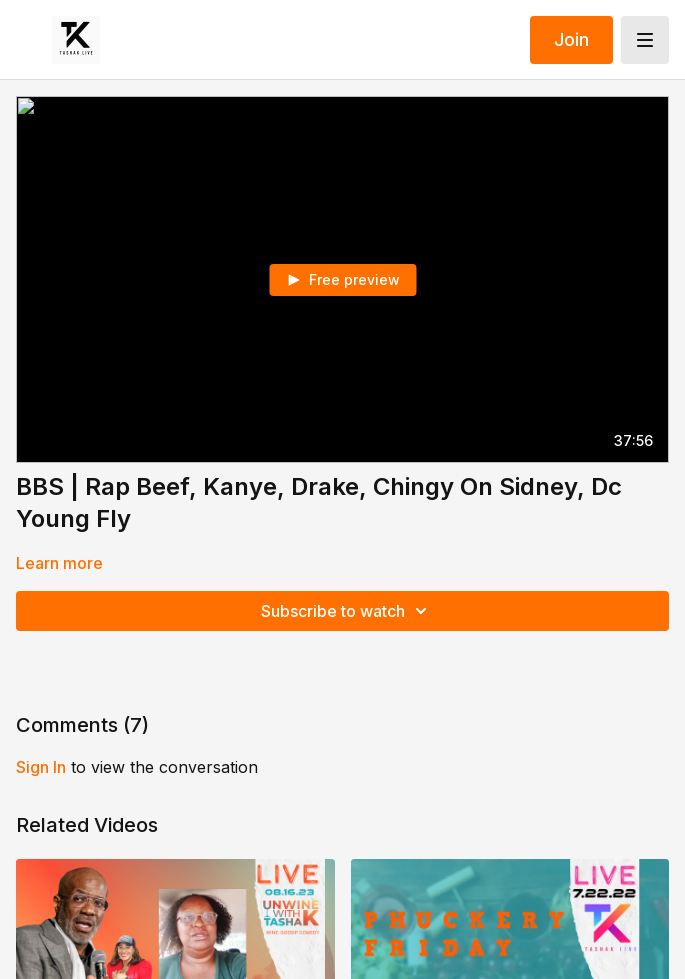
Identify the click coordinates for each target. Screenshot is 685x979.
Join (571, 39)
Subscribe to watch (347, 611)
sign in (41, 767)
